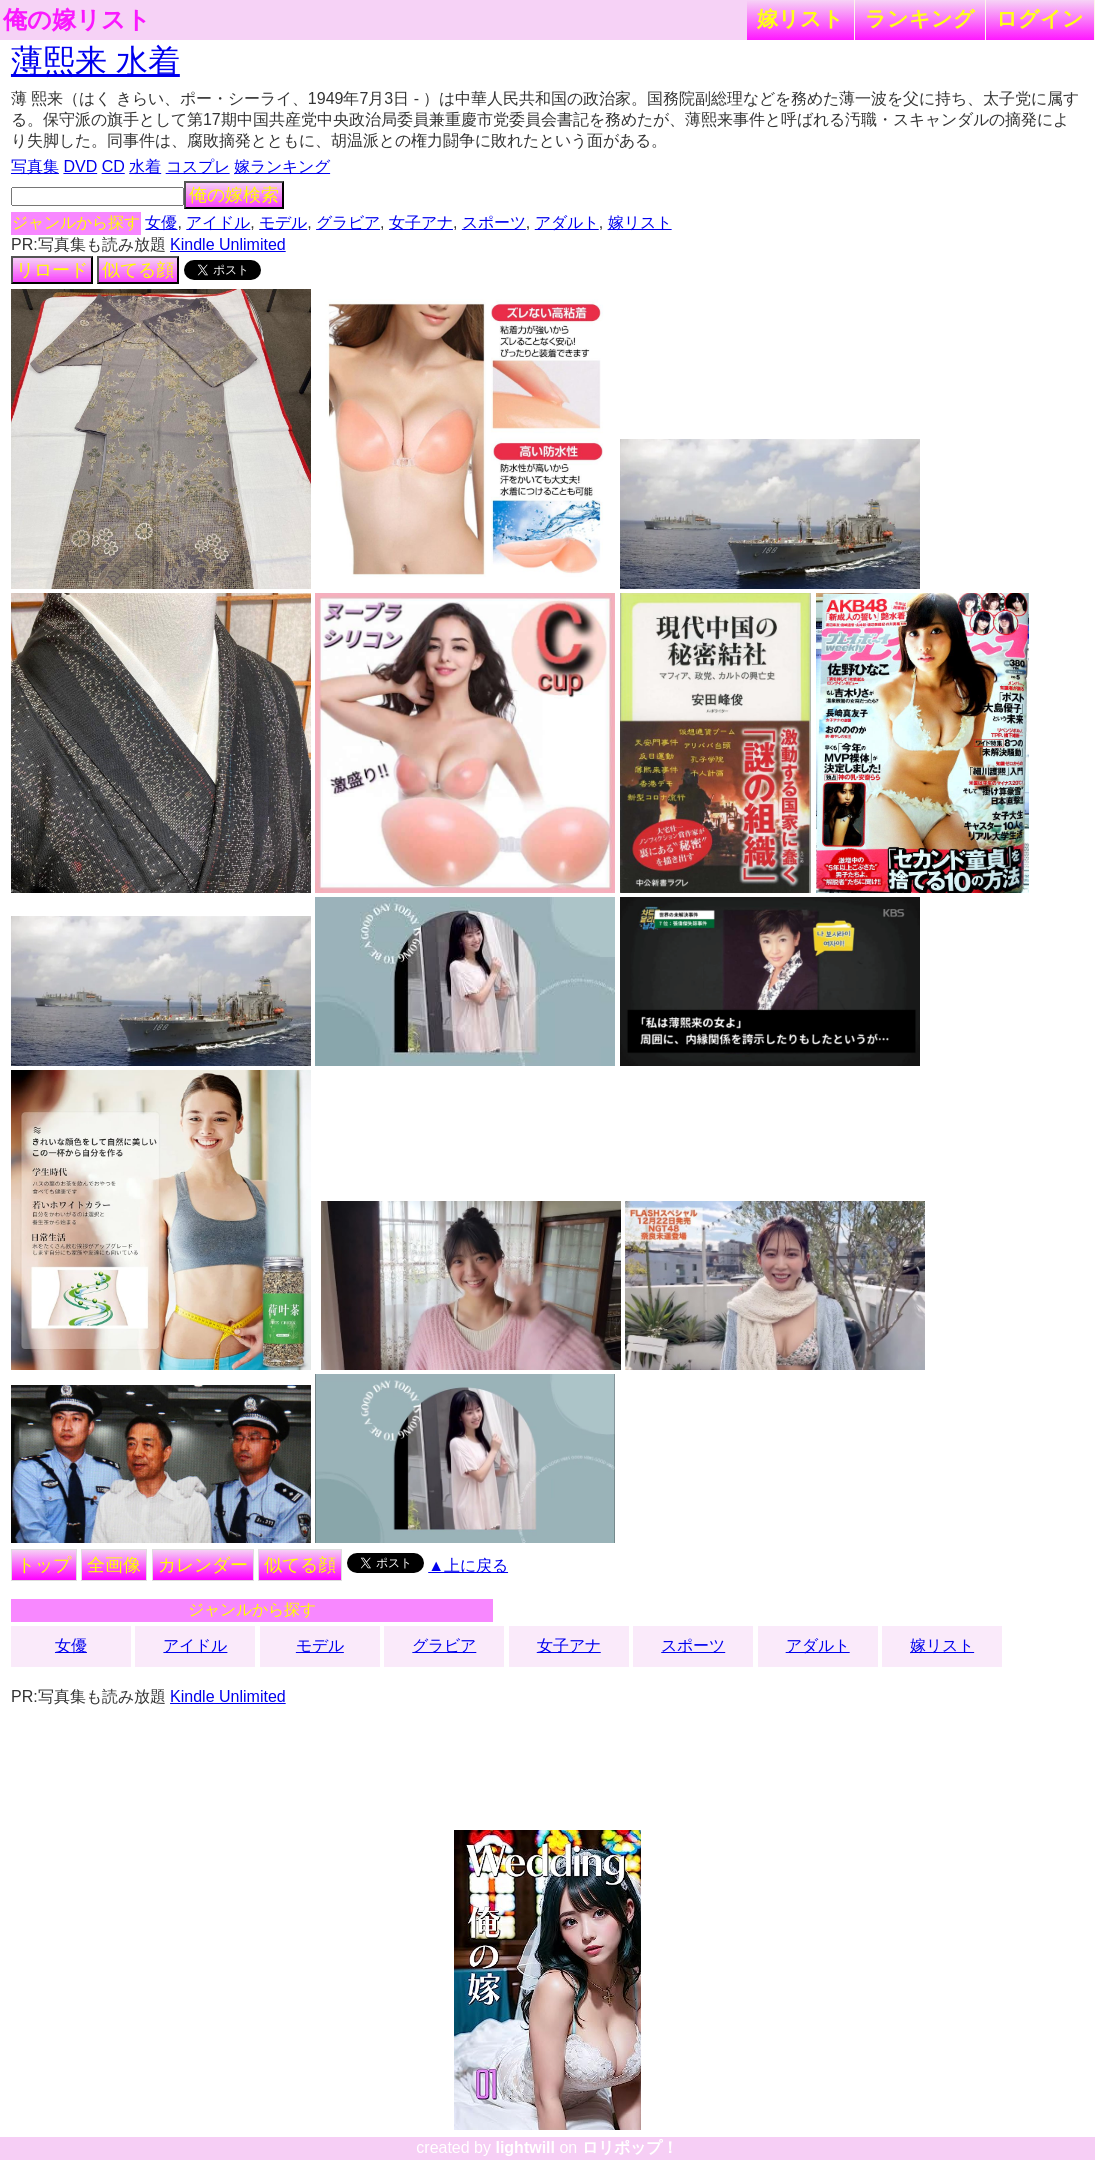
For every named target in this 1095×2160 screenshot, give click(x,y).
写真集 (35, 166)
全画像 (114, 1565)
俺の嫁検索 (234, 195)
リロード (52, 270)
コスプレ (198, 166)
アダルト (567, 222)
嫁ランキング (282, 166)
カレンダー (203, 1565)
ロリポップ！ (630, 2147)
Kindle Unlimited (228, 244)
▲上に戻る (468, 1565)
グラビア (348, 222)
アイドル (218, 222)
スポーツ (494, 222)
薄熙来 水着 (95, 61)
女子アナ (421, 222)
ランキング (920, 18)
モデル (283, 222)
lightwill (525, 2147)
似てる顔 (138, 270)
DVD (80, 166)
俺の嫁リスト (77, 20)
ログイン (1040, 18)
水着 (145, 166)
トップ (44, 1565)
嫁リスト (800, 18)
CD (113, 166)
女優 (161, 222)
